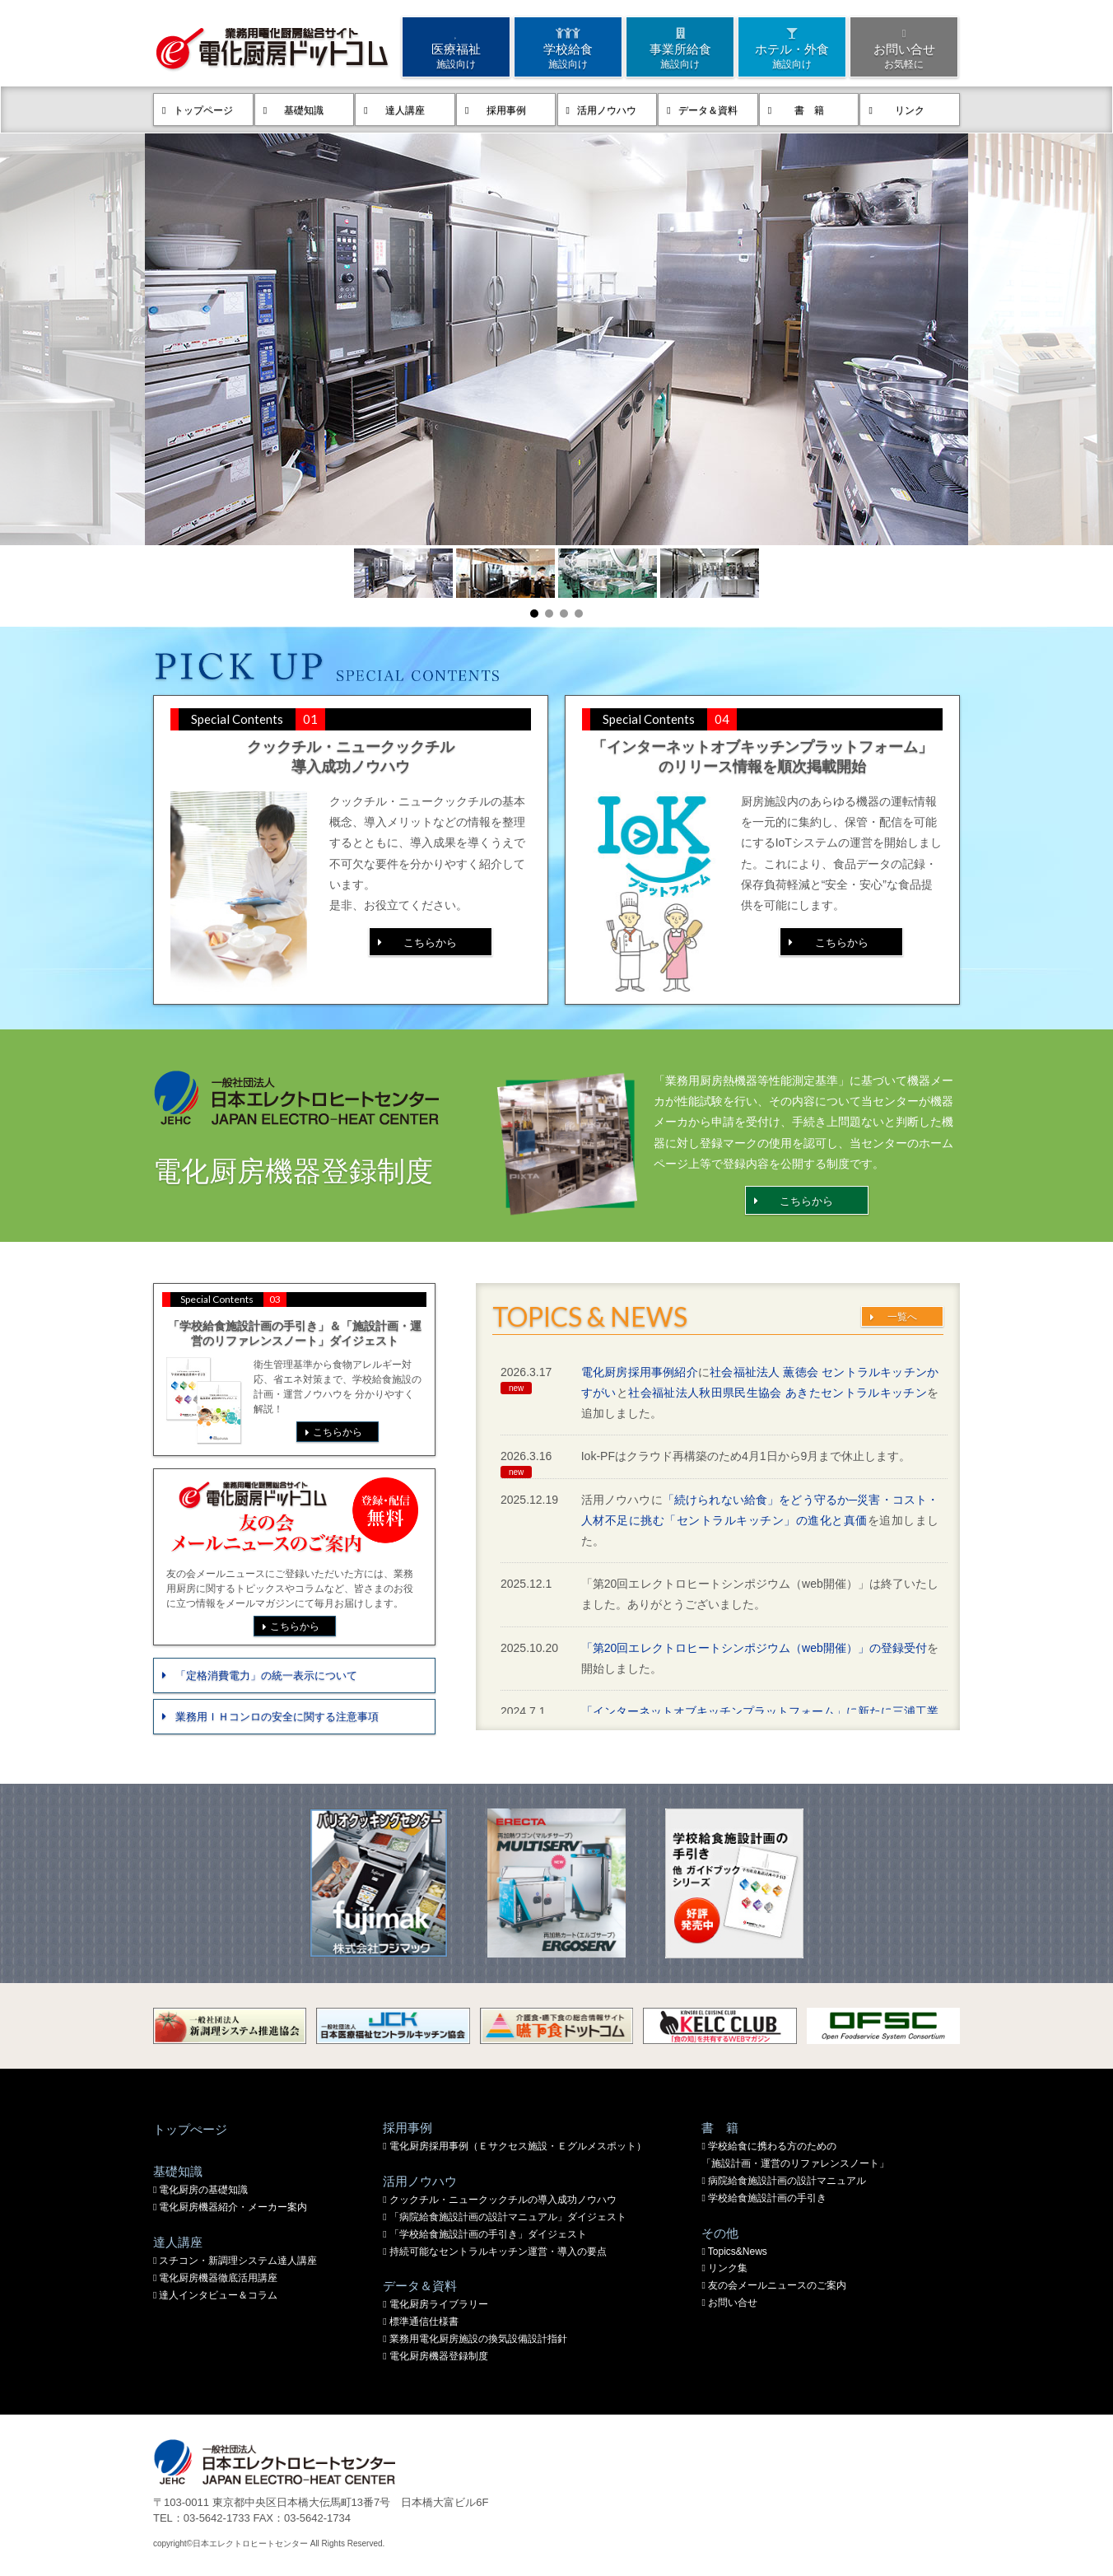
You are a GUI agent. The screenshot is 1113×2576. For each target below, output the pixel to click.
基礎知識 (304, 110)
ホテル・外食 (791, 47)
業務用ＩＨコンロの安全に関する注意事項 (277, 1716)
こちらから (430, 942)
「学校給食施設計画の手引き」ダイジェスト (488, 2234)
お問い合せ (903, 47)
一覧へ (902, 1317)
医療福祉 (456, 47)
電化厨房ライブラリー (438, 2304)
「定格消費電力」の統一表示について (266, 1675)
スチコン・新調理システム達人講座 (238, 2260)
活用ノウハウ (606, 110)
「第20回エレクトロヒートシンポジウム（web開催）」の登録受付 (754, 1647)
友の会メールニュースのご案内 (777, 2285)
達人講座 (405, 110)
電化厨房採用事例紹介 (639, 1372)
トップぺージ (190, 2129)
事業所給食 (679, 47)
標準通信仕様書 (424, 2321)
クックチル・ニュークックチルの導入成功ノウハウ (503, 2199)
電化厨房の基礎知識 (203, 2190)
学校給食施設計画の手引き (767, 2198)
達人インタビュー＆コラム (218, 2295)
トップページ (203, 110)
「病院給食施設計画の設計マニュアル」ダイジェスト (507, 2217)
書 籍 (809, 110)
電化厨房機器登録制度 (438, 2356)
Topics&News (737, 2251)
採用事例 (506, 110)
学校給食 (568, 47)
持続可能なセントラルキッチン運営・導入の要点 (498, 2251)
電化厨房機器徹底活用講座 (218, 2278)
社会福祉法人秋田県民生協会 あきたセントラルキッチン (777, 1392)
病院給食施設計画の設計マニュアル (787, 2180)
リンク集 (727, 2268)
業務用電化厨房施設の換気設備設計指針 (478, 2339)
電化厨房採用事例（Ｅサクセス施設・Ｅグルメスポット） (517, 2146)
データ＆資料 (708, 110)
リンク (909, 110)
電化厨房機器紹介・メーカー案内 (233, 2207)
